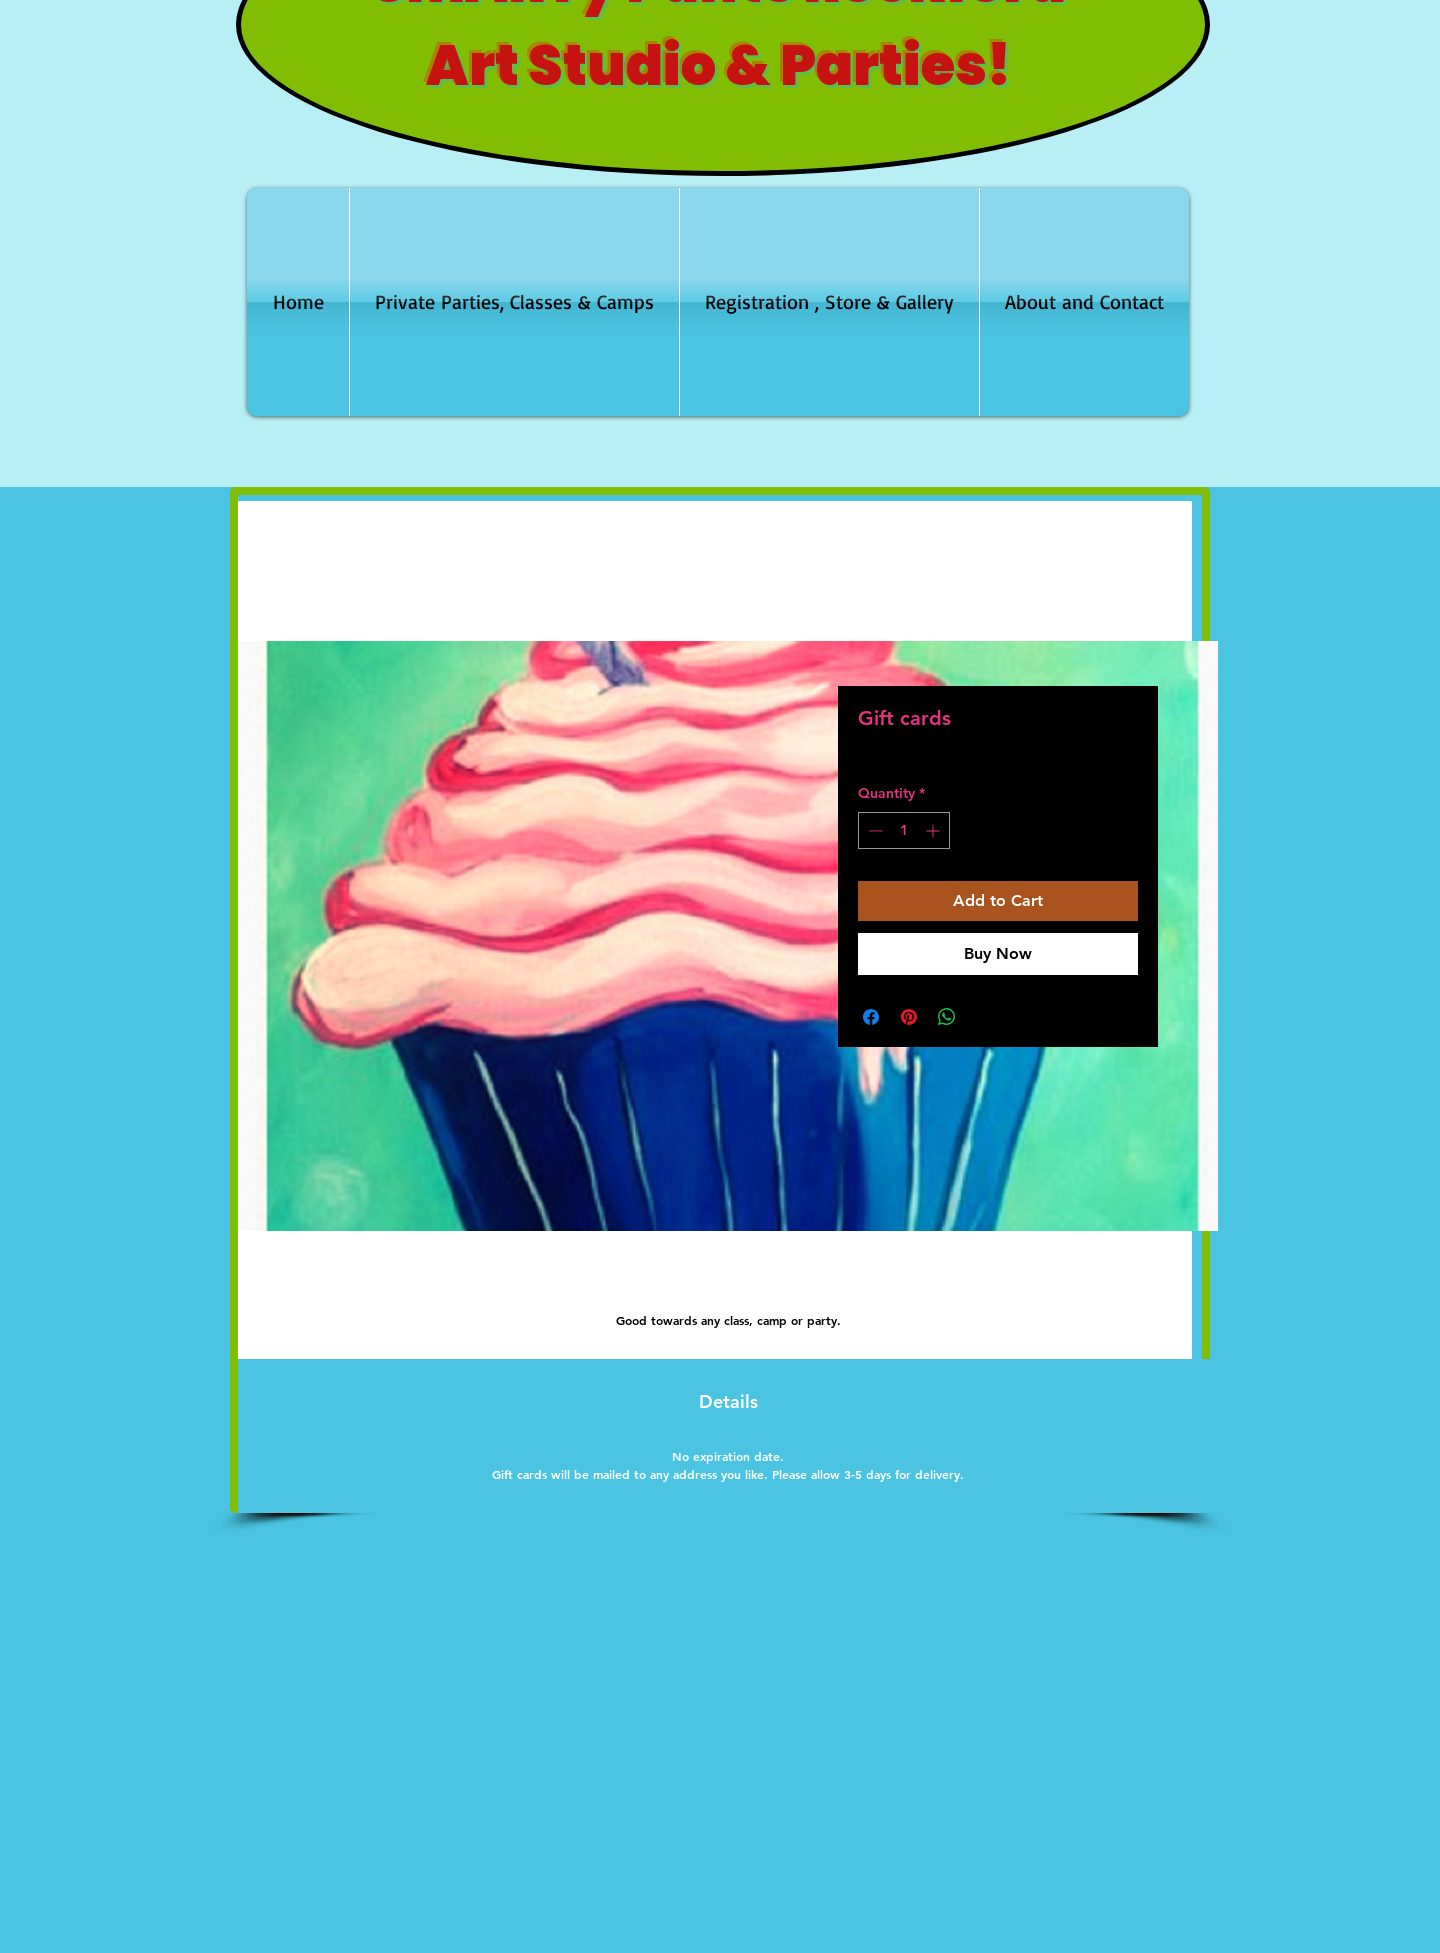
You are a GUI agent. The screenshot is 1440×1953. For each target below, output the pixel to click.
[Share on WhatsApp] (947, 1017)
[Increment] (934, 830)
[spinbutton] (904, 830)
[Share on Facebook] (871, 1017)
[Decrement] (873, 830)
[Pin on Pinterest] (909, 1017)
